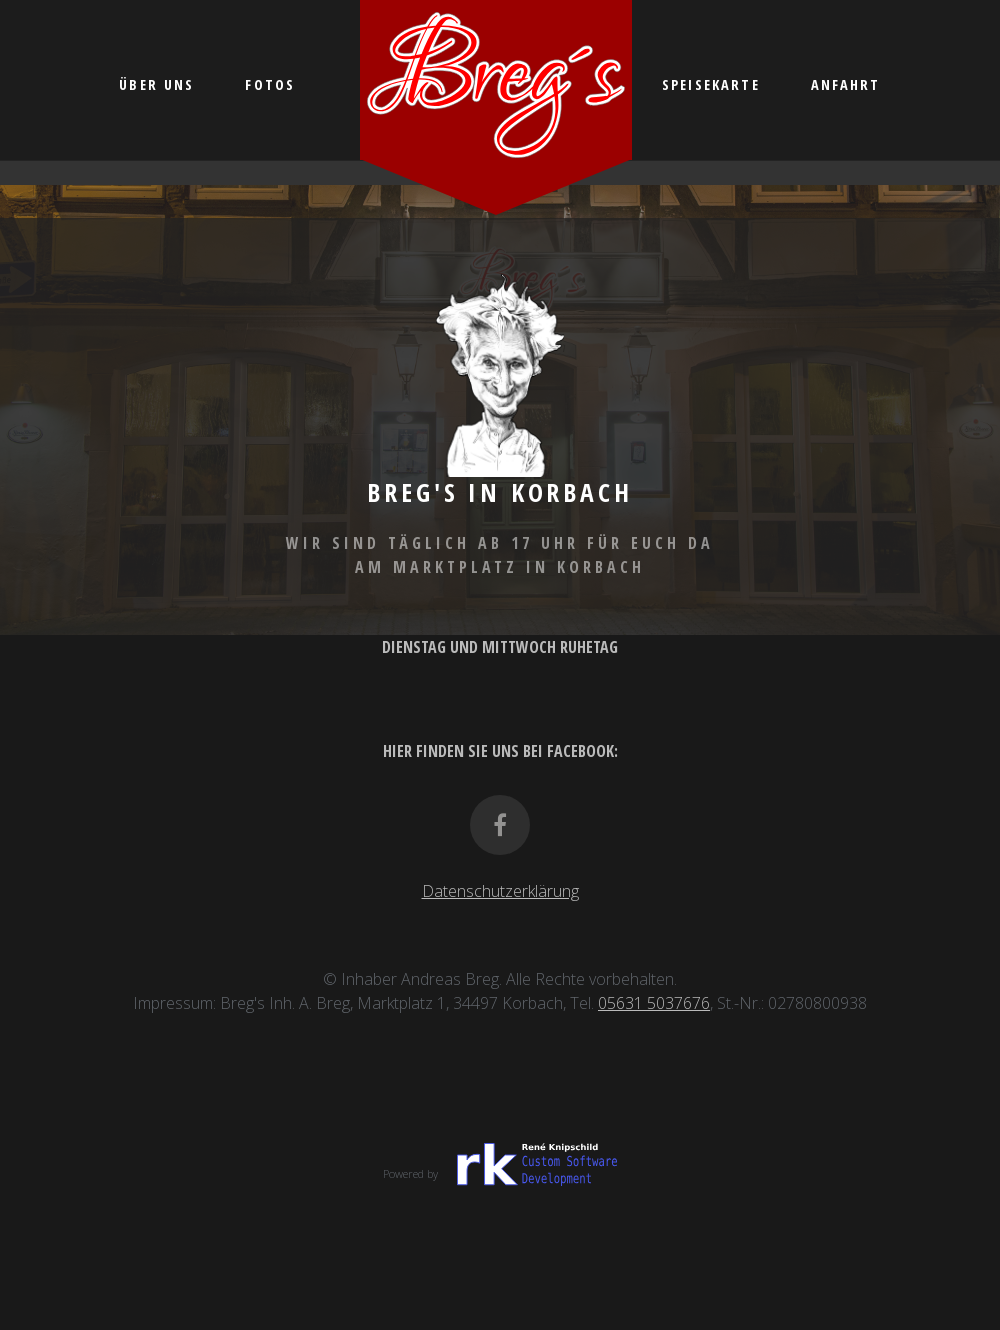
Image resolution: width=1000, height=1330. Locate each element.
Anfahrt (846, 84)
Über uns (156, 84)
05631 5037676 (654, 1003)
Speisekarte (711, 84)
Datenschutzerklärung (500, 891)
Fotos (270, 84)
